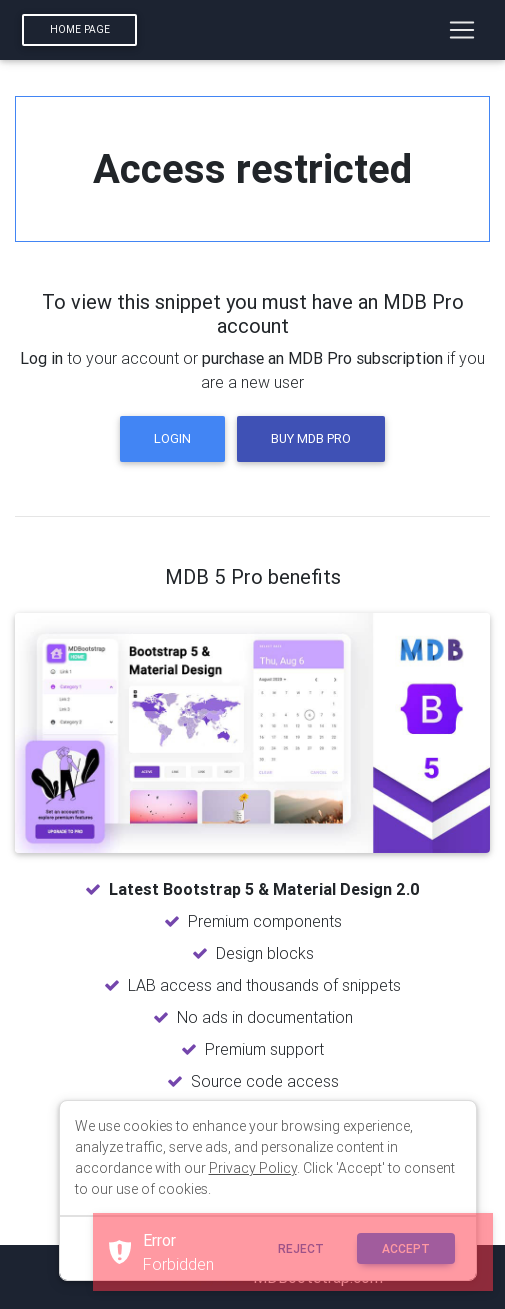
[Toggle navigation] (462, 30)
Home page (80, 29)
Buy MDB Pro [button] (311, 438)
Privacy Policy (253, 1168)
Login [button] (172, 438)
